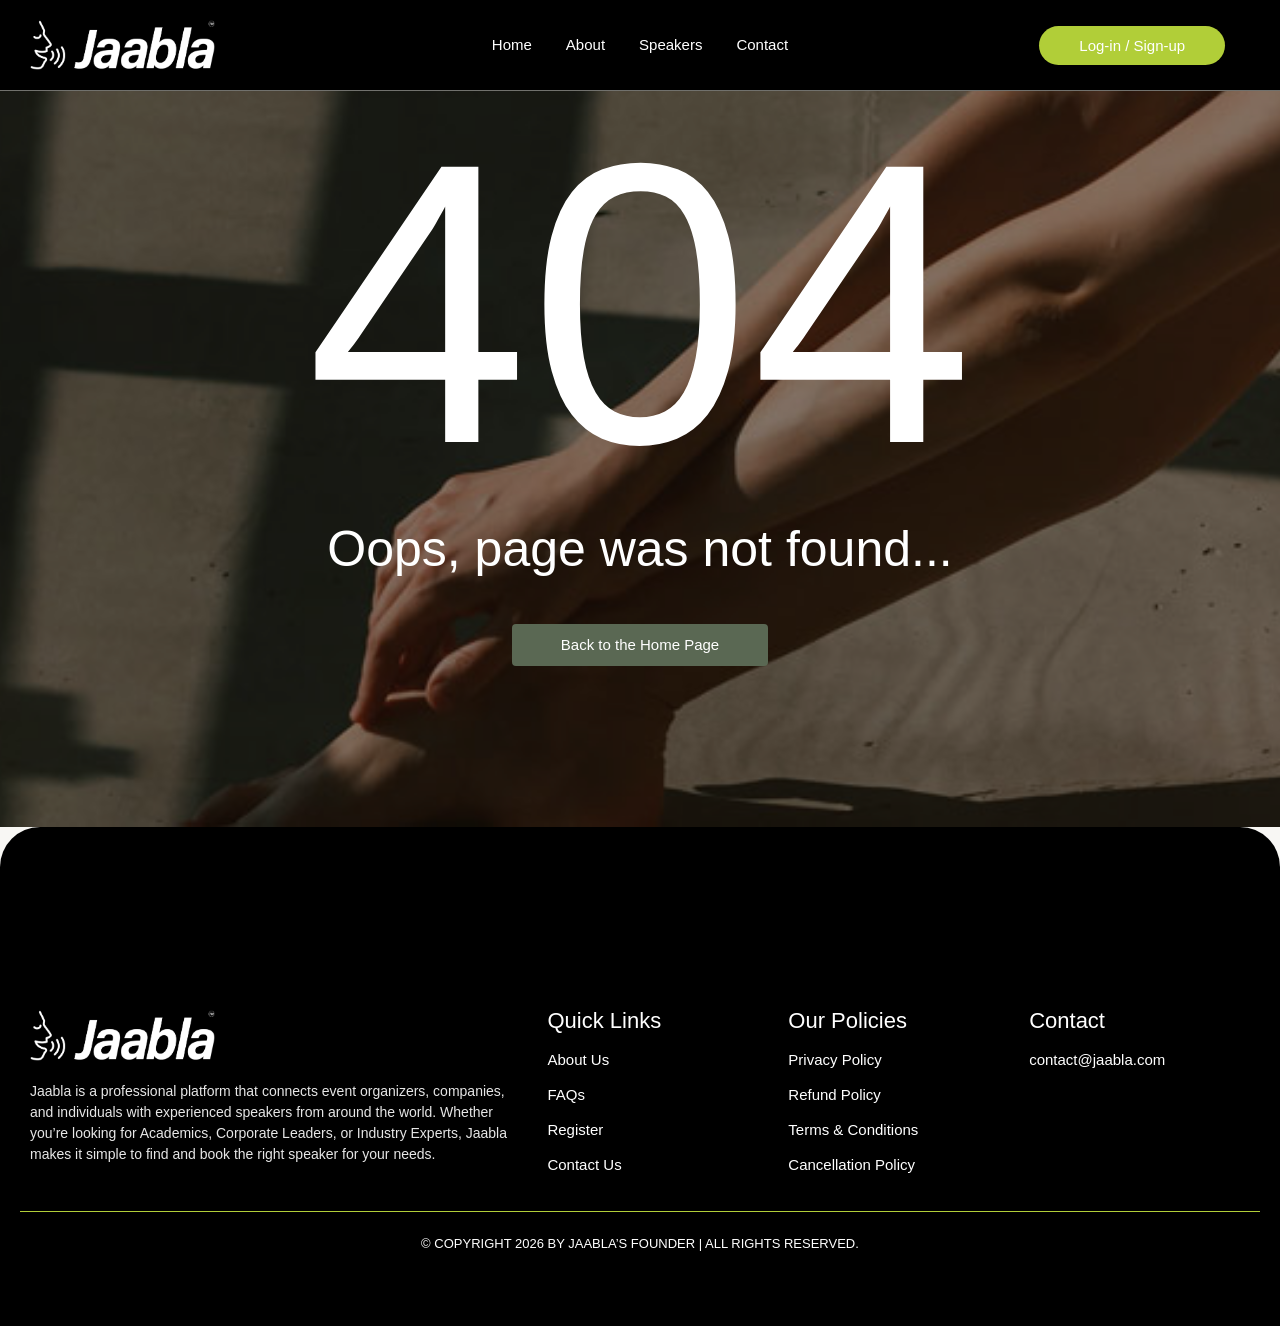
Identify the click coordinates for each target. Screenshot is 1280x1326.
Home (512, 44)
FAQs (566, 1094)
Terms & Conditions (853, 1129)
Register (575, 1129)
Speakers (670, 44)
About (585, 44)
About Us (578, 1059)
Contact (762, 44)
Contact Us (584, 1164)
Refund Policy (834, 1094)
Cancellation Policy (851, 1164)
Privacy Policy (834, 1059)
